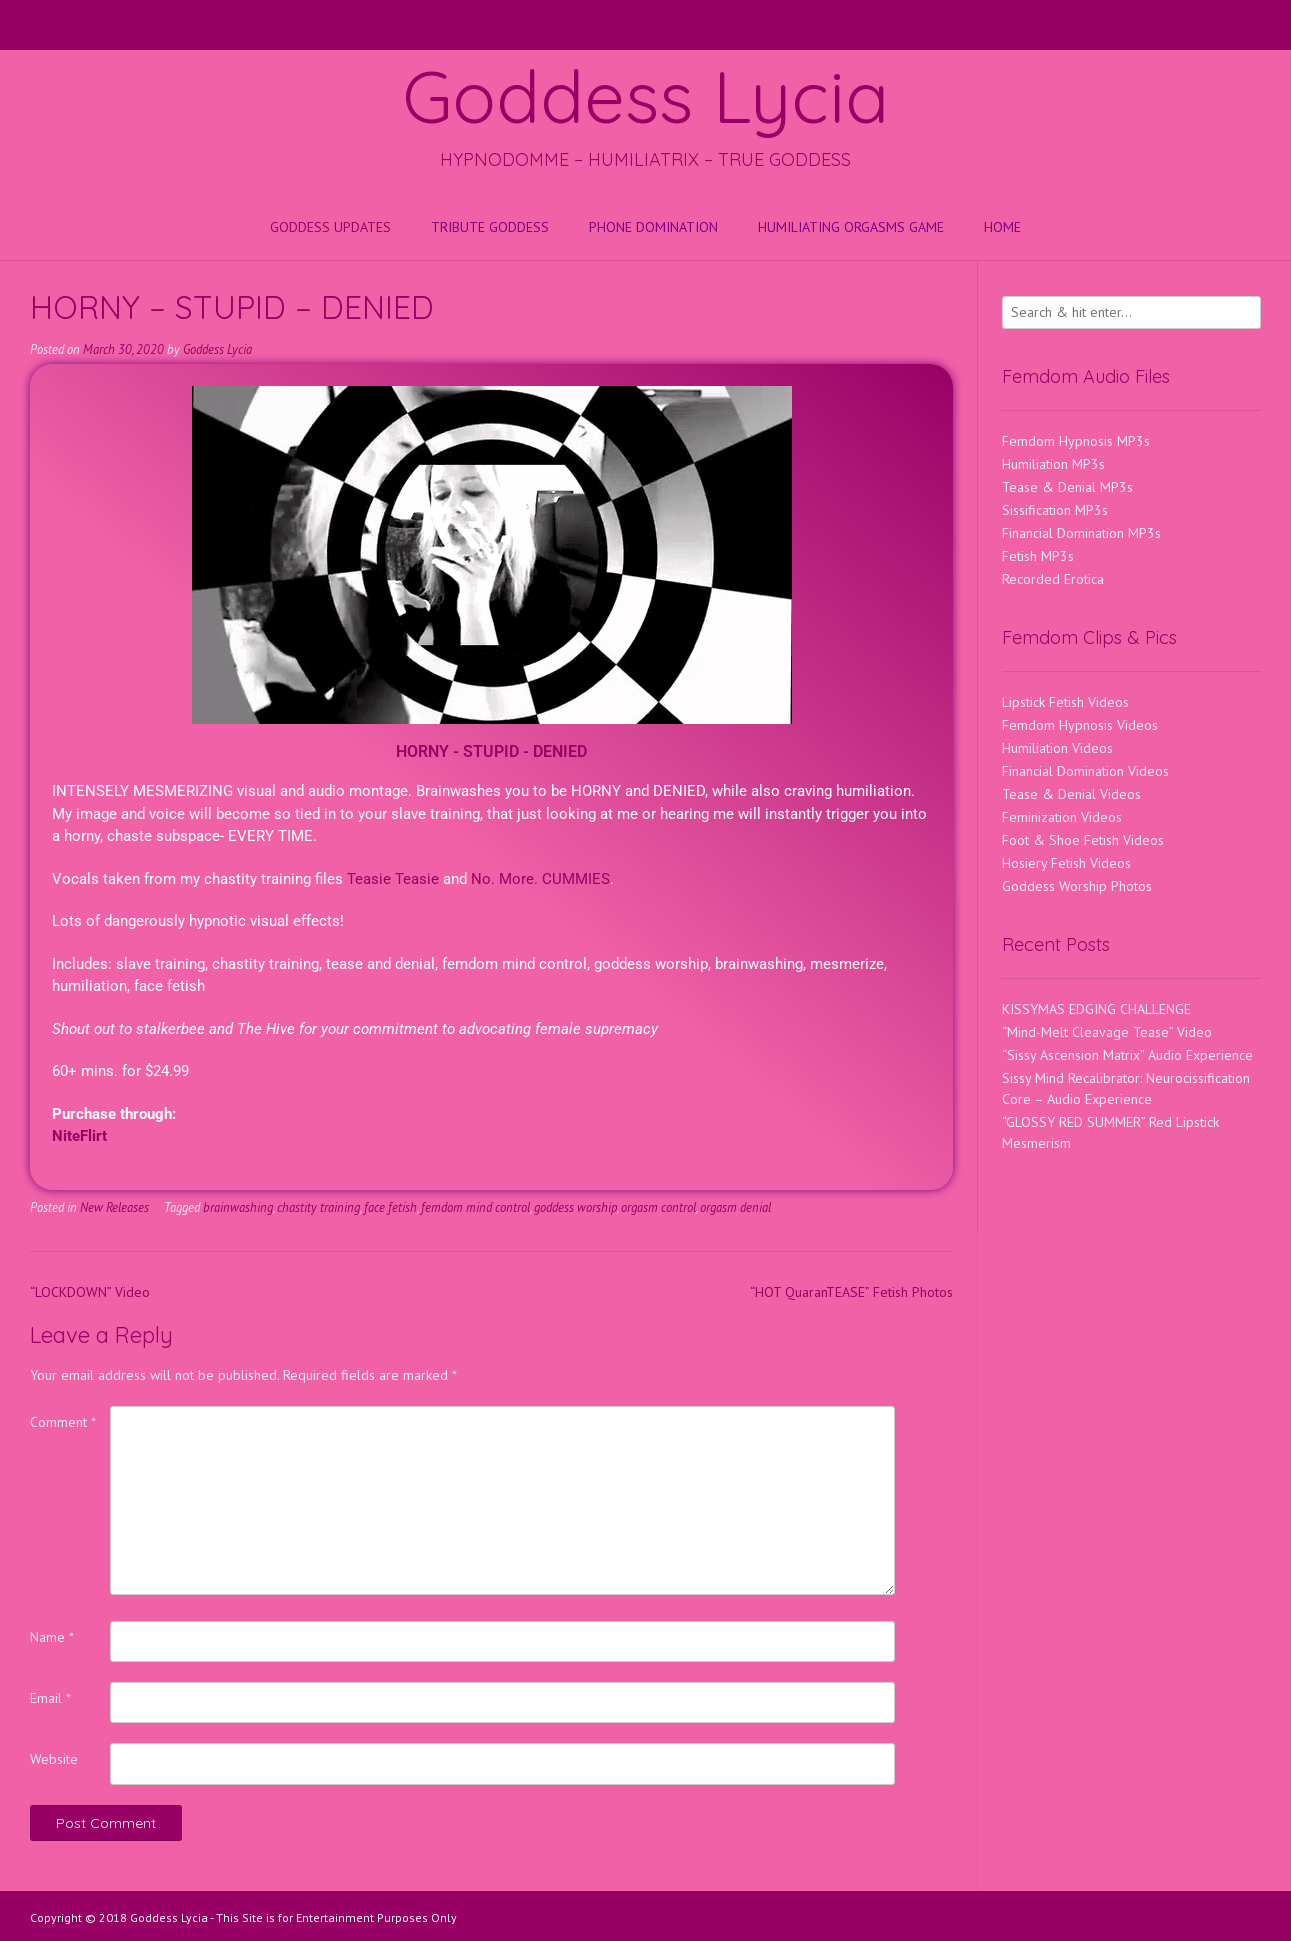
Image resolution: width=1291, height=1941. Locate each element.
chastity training (318, 1207)
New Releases (114, 1207)
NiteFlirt (79, 1136)
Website (54, 1759)
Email (50, 1698)
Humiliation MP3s (1053, 464)
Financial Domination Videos (1085, 771)
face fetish (390, 1207)
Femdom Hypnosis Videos (1080, 725)
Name (52, 1637)
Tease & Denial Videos (1071, 794)
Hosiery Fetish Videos (1066, 863)
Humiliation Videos (1057, 748)
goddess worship (575, 1207)
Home (1002, 227)
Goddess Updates (330, 227)
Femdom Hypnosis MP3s (1076, 441)
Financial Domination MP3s (1081, 533)
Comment (63, 1422)
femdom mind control (475, 1207)
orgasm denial (735, 1207)
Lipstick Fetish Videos (1065, 702)
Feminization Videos (1062, 817)
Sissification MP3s (1055, 510)
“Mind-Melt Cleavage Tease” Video (1107, 1032)
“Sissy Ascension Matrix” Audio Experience (1127, 1055)
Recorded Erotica (1053, 579)
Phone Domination (653, 227)
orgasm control (658, 1207)
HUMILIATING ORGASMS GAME (851, 227)
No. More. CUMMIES (540, 879)
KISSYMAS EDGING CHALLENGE (1096, 1009)
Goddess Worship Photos (1077, 886)
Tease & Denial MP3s (1067, 487)
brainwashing (238, 1207)
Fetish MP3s (1038, 556)
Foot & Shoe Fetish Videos (1083, 840)
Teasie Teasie (393, 879)
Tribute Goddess (490, 227)
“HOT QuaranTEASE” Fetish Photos (851, 1292)
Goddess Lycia (646, 96)
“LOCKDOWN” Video (90, 1292)
